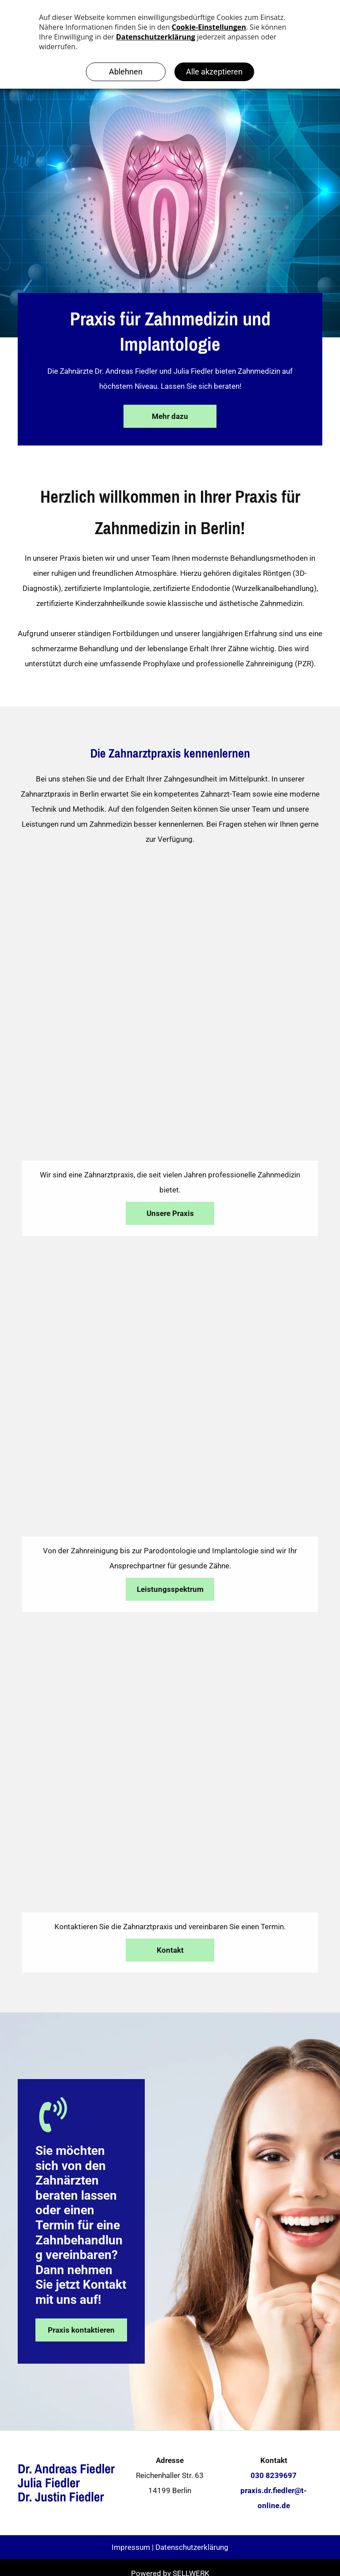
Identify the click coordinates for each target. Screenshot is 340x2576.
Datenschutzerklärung (191, 2547)
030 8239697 (274, 2475)
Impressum (131, 2547)
